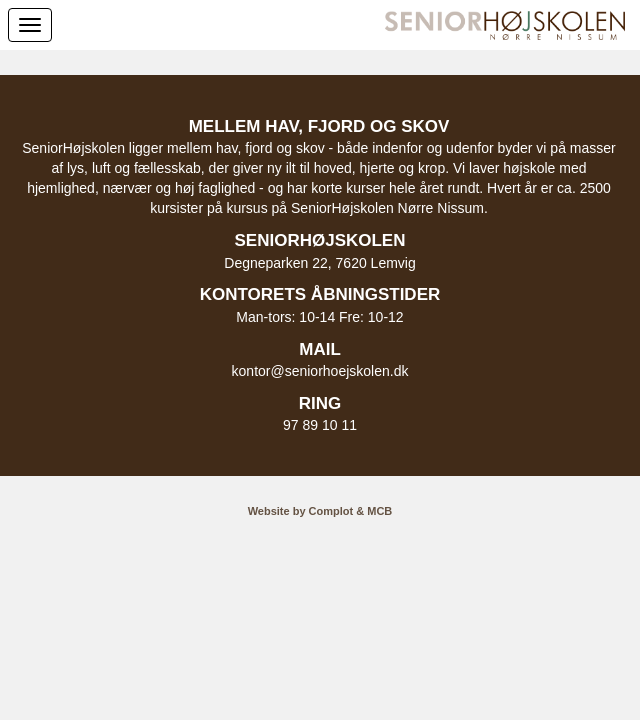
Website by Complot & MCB (320, 511)
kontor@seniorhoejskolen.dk (320, 371)
